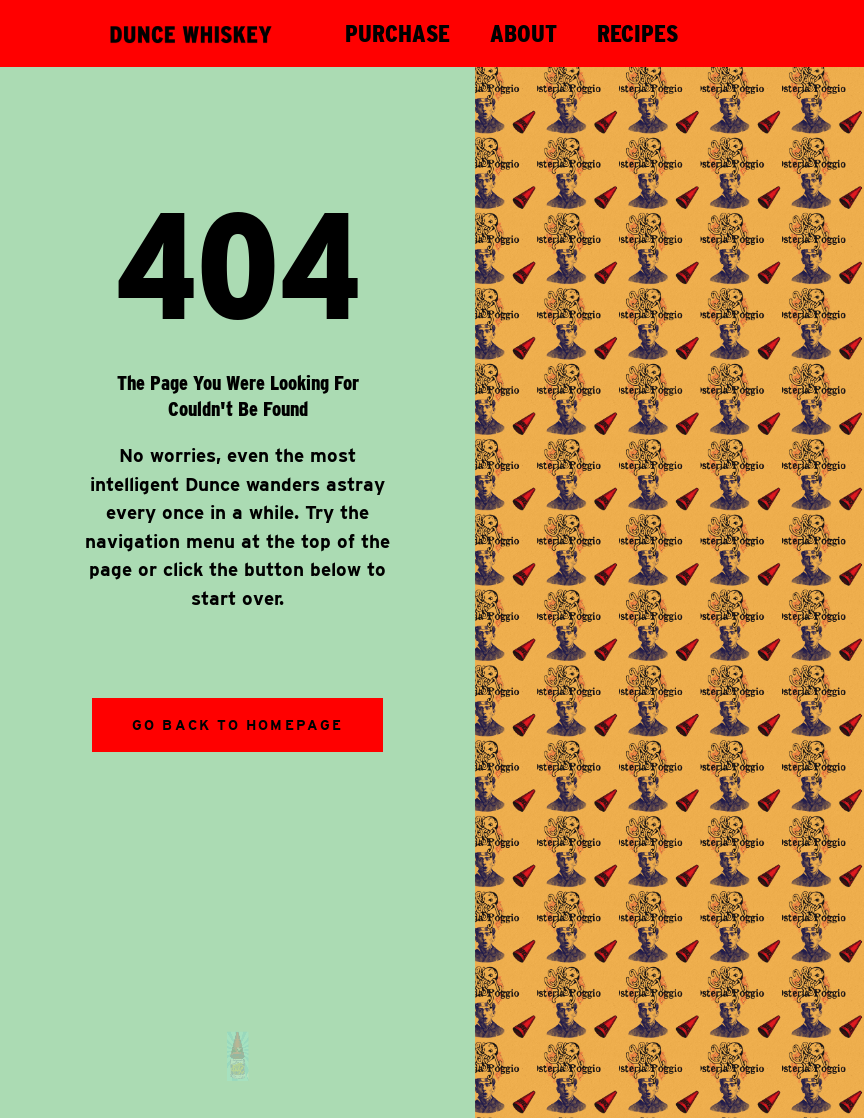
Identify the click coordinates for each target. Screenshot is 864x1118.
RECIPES (637, 33)
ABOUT (523, 33)
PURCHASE (397, 33)
